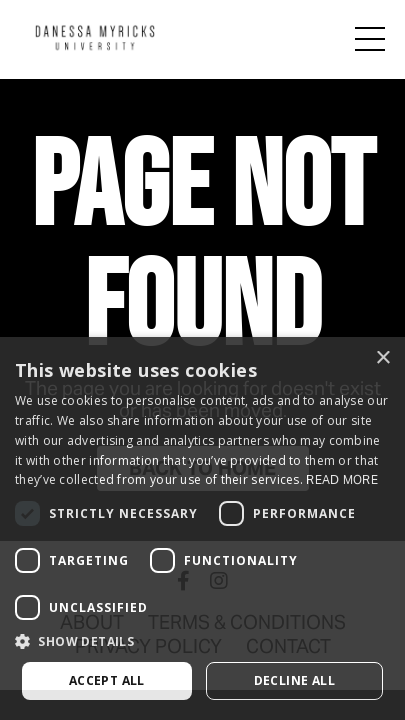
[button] (202, 642)
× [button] (382, 358)
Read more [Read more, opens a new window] (342, 479)
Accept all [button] (107, 680)
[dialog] (202, 528)
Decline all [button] (294, 680)
